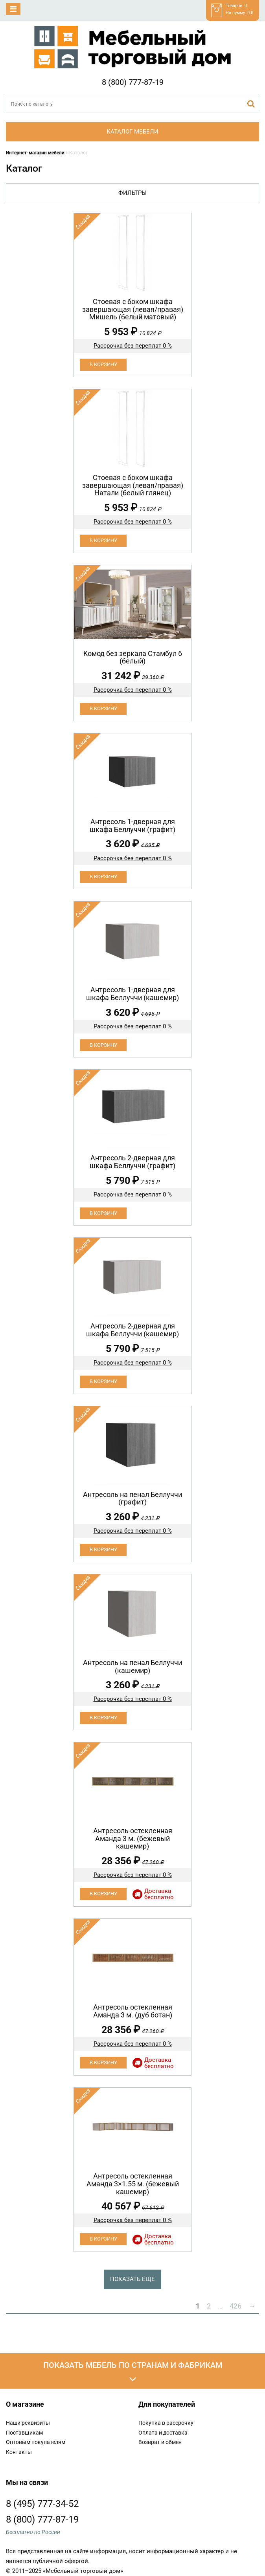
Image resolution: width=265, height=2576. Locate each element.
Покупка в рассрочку (165, 2423)
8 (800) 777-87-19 (133, 82)
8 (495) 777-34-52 (42, 2503)
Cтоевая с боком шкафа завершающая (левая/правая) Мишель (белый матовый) (132, 309)
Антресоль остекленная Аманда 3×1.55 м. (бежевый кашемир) (132, 2184)
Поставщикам (24, 2432)
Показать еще (132, 2279)
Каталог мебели (132, 131)
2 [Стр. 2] (209, 2306)
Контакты (19, 2452)
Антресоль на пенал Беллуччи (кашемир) (132, 1666)
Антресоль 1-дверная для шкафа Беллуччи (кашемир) (132, 994)
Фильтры (132, 192)
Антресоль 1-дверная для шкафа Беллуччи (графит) (132, 825)
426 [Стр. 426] (235, 2306)
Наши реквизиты (28, 2423)
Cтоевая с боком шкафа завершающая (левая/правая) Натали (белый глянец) (132, 485)
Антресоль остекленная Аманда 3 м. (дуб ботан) (132, 2011)
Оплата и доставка (163, 2432)
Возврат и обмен (160, 2442)
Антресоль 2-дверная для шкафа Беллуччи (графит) (132, 1162)
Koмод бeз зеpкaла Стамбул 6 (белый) (132, 657)
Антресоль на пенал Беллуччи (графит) (132, 1498)
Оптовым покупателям (35, 2442)
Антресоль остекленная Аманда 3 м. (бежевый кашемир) (132, 1838)
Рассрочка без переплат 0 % (133, 345)
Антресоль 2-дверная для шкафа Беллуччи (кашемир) (132, 1330)
